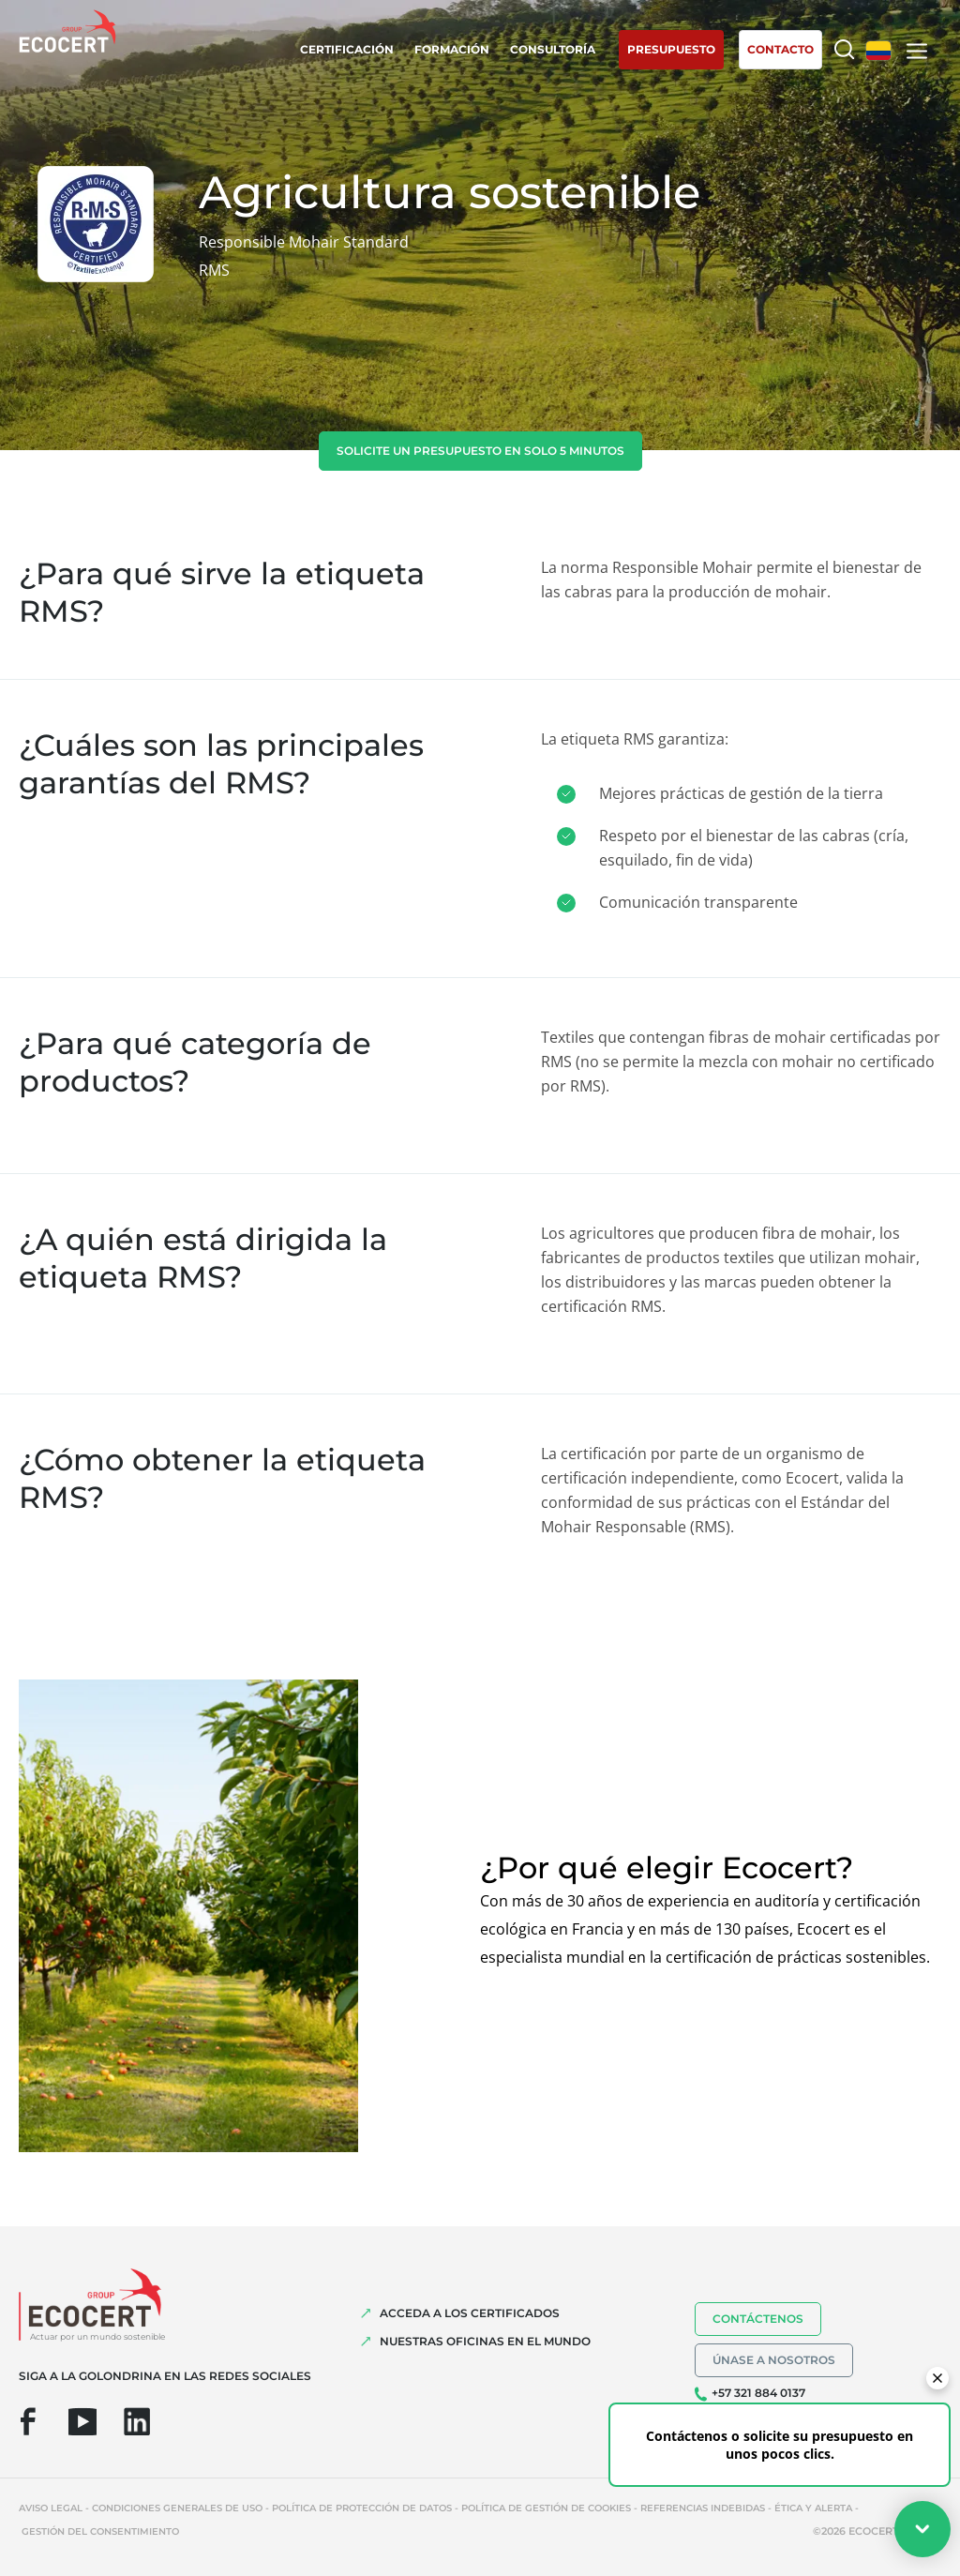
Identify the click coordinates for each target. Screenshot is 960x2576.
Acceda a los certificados (470, 2313)
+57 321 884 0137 (758, 2393)
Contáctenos (757, 2319)
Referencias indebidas (702, 2508)
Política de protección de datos (362, 2508)
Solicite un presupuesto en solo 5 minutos (480, 451)
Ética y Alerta (813, 2508)
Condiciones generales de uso (177, 2508)
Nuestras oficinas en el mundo (485, 2341)
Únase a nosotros (773, 2360)
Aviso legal (50, 2508)
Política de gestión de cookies (546, 2508)
